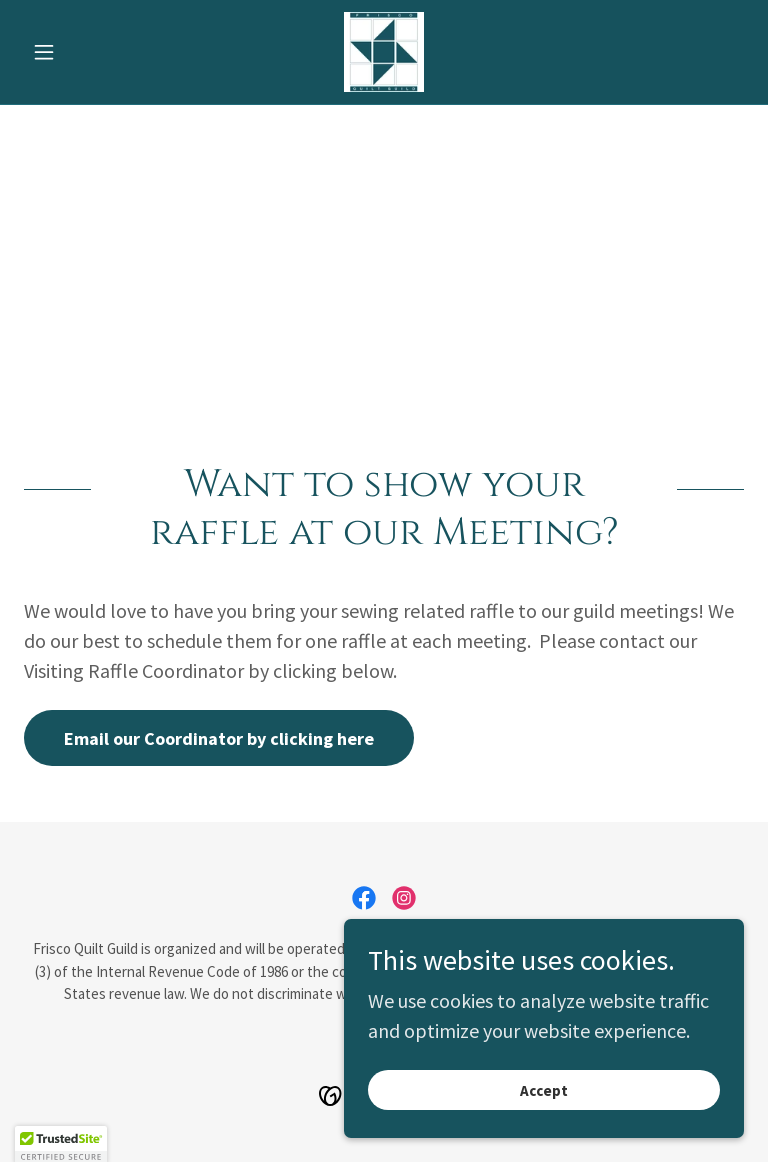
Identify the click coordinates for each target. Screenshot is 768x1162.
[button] (78, 52)
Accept (544, 1090)
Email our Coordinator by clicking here (219, 738)
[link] (384, 52)
